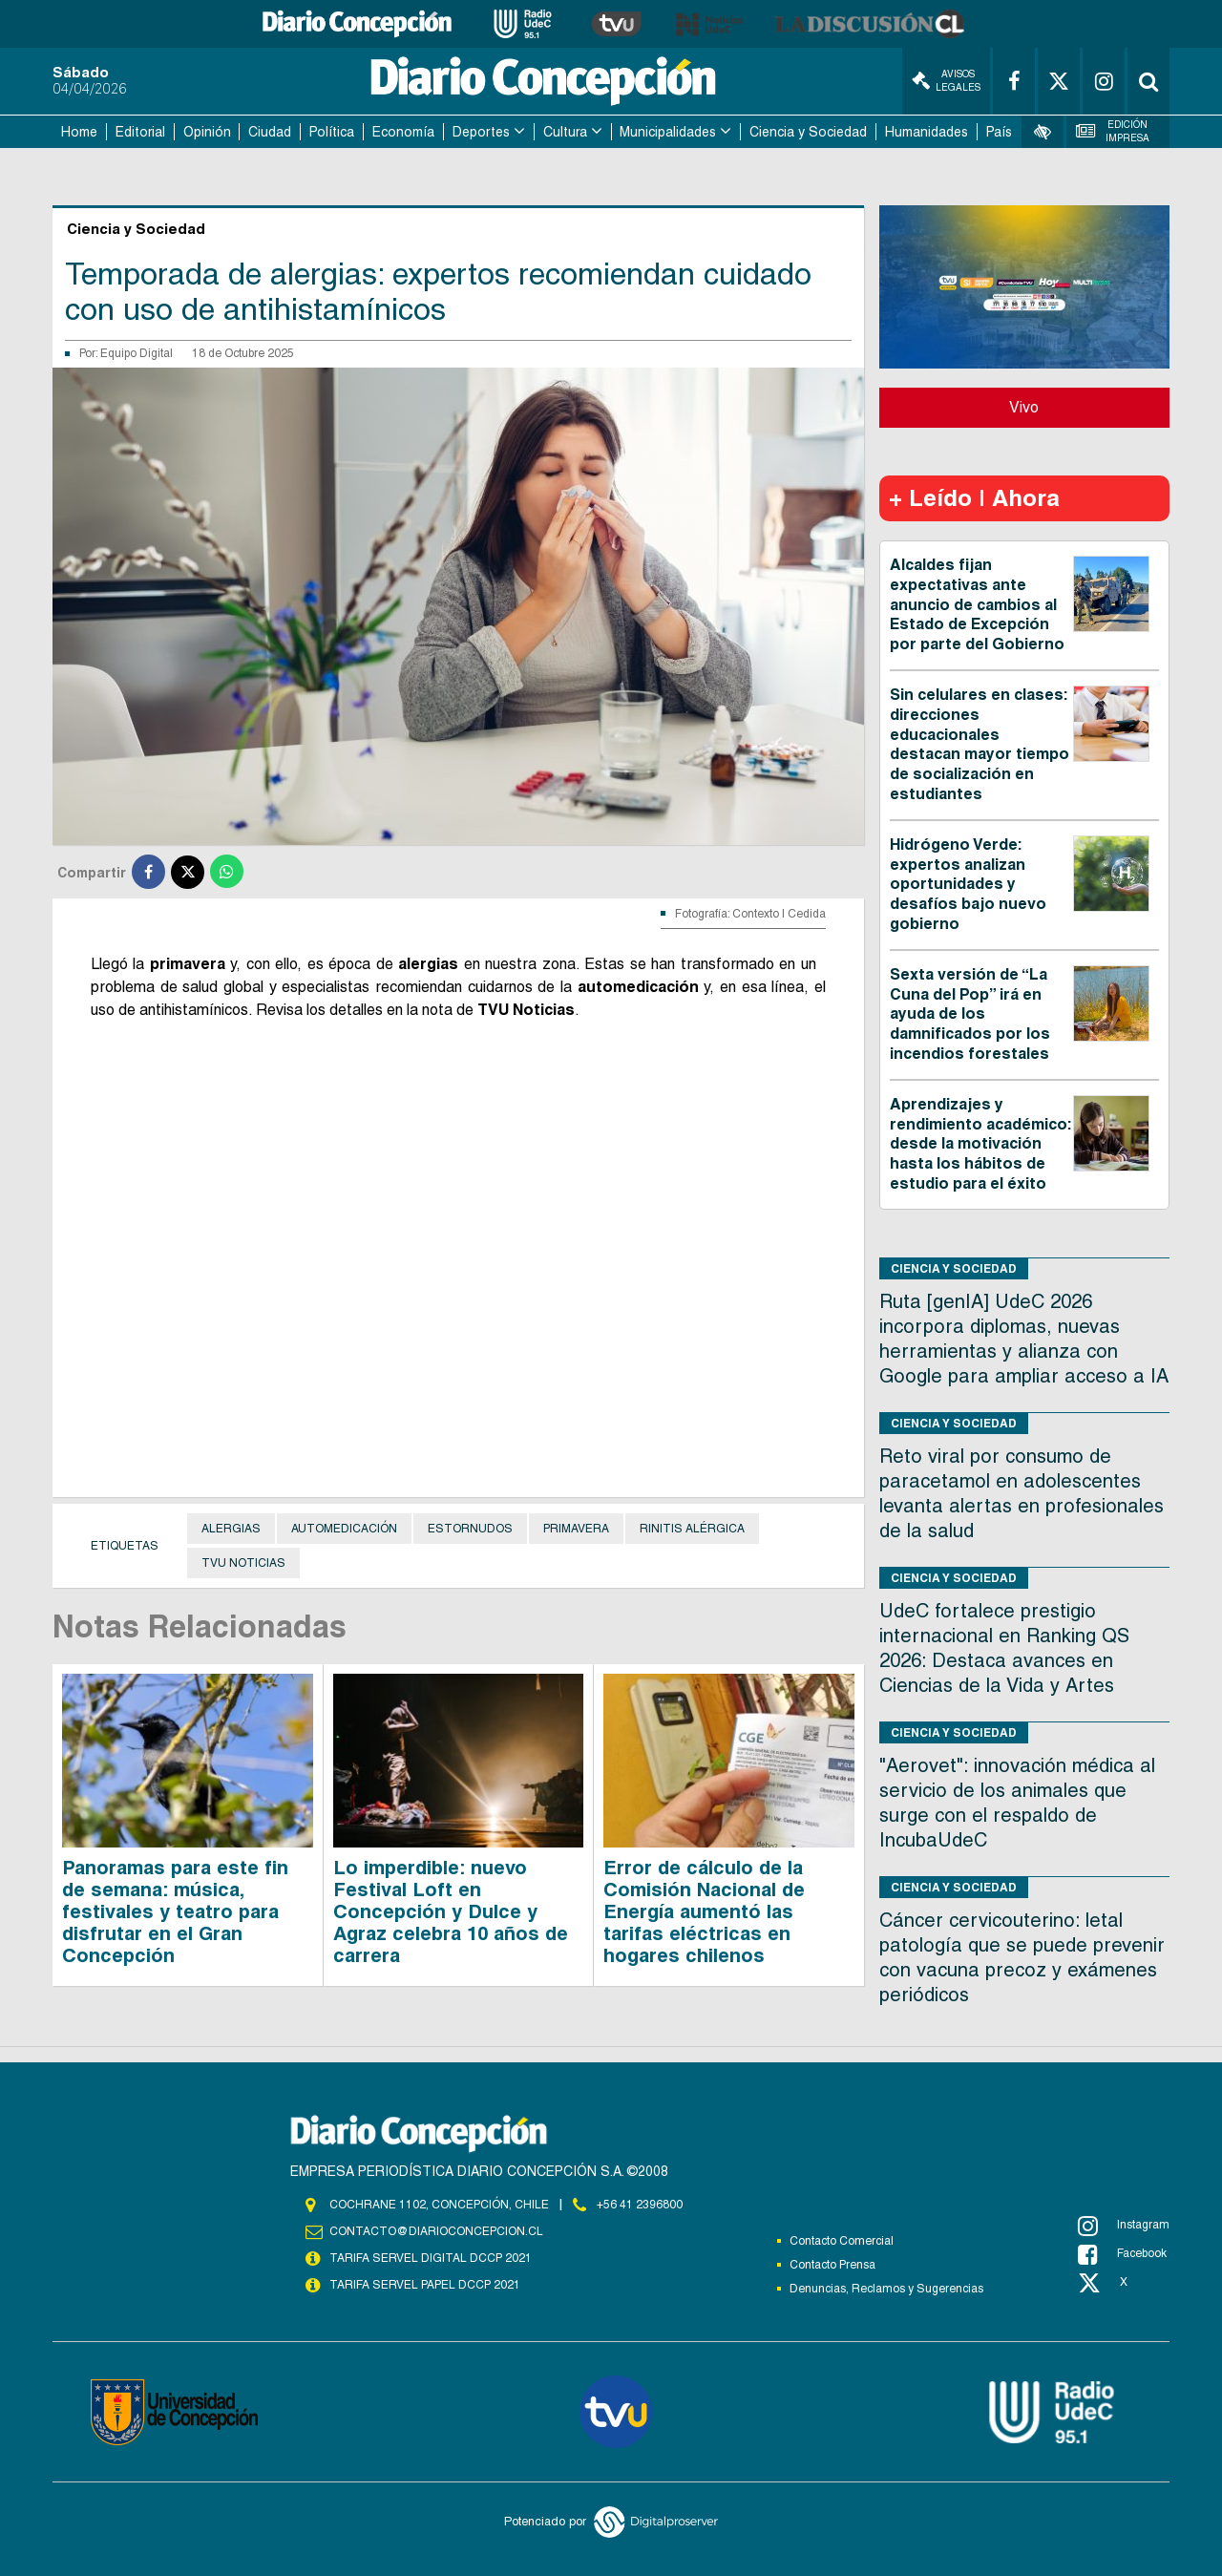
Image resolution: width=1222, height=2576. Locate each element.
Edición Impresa (1113, 131)
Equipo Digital (136, 353)
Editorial (140, 131)
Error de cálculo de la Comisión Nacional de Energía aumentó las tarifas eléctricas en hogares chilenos (704, 1911)
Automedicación (344, 1528)
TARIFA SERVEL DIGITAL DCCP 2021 (430, 2258)
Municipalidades (668, 131)
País (999, 131)
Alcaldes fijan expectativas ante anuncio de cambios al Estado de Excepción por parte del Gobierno (977, 604)
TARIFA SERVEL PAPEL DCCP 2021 (424, 2284)
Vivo (1024, 407)
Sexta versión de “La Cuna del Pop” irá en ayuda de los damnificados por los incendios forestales (970, 1014)
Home (79, 131)
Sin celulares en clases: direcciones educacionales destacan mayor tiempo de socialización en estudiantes (979, 744)
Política (331, 131)
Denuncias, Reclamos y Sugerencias (886, 2288)
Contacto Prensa (832, 2264)
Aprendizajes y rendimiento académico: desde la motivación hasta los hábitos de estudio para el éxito (980, 1144)
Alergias (231, 1528)
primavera (576, 1528)
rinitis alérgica (692, 1528)
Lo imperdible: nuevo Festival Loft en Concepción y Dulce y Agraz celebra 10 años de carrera (450, 1911)
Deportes (481, 131)
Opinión (207, 131)
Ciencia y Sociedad (808, 131)
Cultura (565, 131)
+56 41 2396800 (640, 2204)
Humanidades (926, 131)
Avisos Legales (946, 81)
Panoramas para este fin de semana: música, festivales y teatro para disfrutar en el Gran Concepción (175, 1911)
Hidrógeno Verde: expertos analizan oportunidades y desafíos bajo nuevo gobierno (968, 884)
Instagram (1123, 2225)
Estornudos (470, 1528)
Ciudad (269, 131)
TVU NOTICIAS (243, 1563)
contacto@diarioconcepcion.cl (436, 2231)
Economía (403, 131)
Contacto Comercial (842, 2241)
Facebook (1122, 2254)
